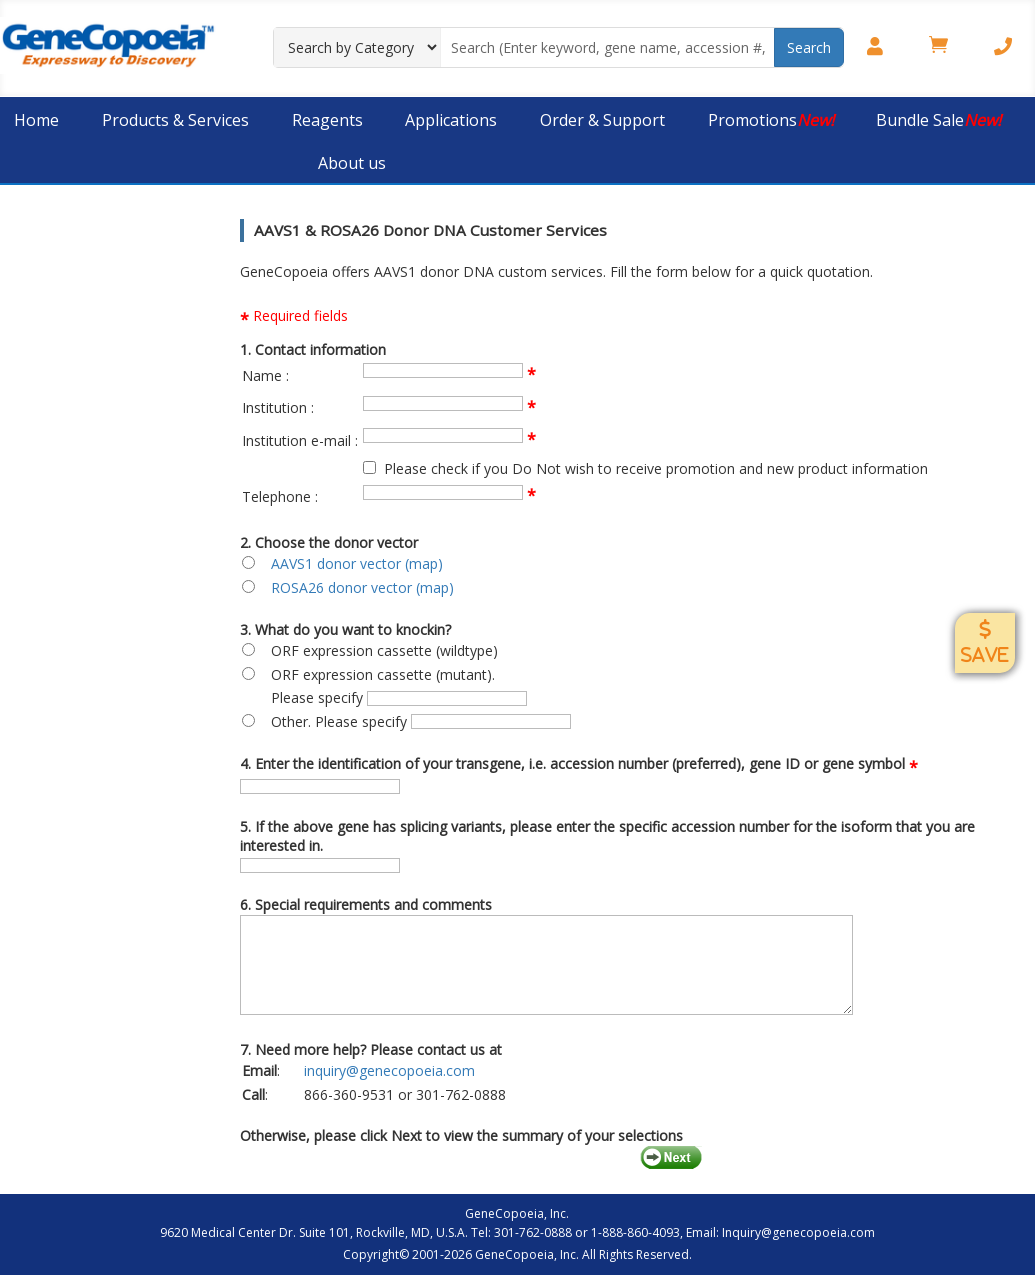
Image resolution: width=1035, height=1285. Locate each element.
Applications (451, 120)
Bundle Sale (938, 120)
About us (352, 163)
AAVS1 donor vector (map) (357, 563)
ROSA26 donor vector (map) (362, 587)
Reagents (327, 120)
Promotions (771, 120)
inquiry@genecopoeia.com (389, 1070)
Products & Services (175, 120)
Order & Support (602, 120)
